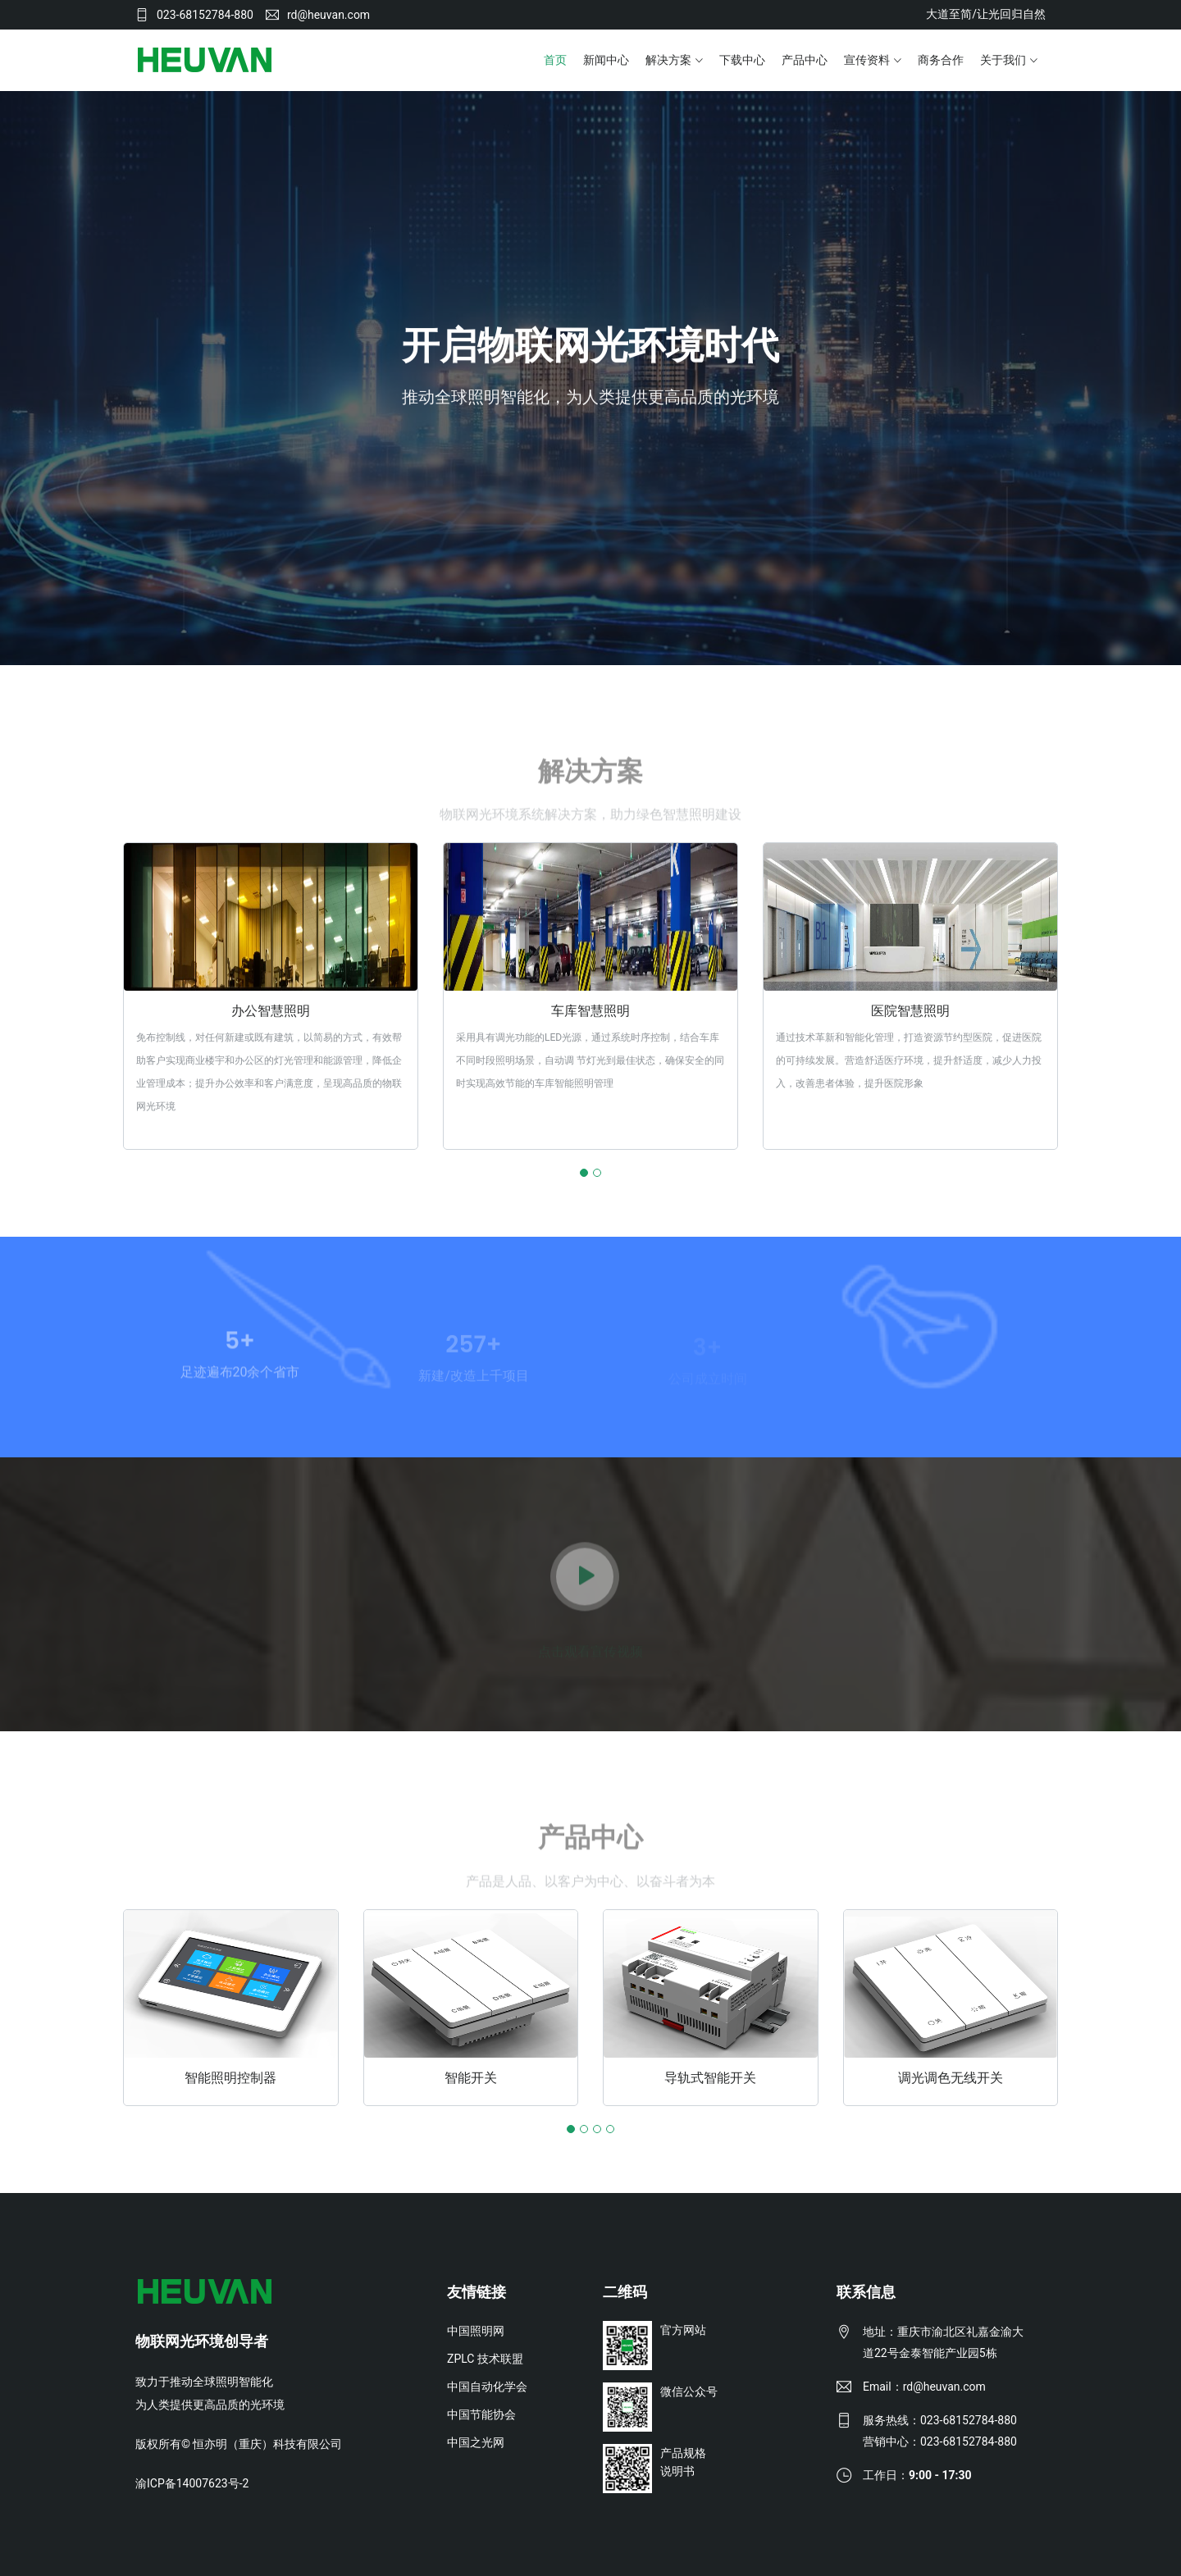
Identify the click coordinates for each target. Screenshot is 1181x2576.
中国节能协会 (481, 2413)
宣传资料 (867, 59)
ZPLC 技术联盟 (485, 2357)
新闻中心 (606, 59)
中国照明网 (475, 2330)
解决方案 (668, 59)
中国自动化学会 (487, 2385)
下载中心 (742, 59)
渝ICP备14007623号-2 (192, 2482)
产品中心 (805, 59)
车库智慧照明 (590, 1010)
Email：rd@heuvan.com (924, 2385)
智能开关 (471, 2077)
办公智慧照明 (270, 1010)
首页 (555, 59)
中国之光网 (475, 2441)
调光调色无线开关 (950, 2077)
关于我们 (1003, 59)
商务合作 (941, 59)
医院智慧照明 (910, 1010)
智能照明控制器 (230, 2077)
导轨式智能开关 (710, 2077)
